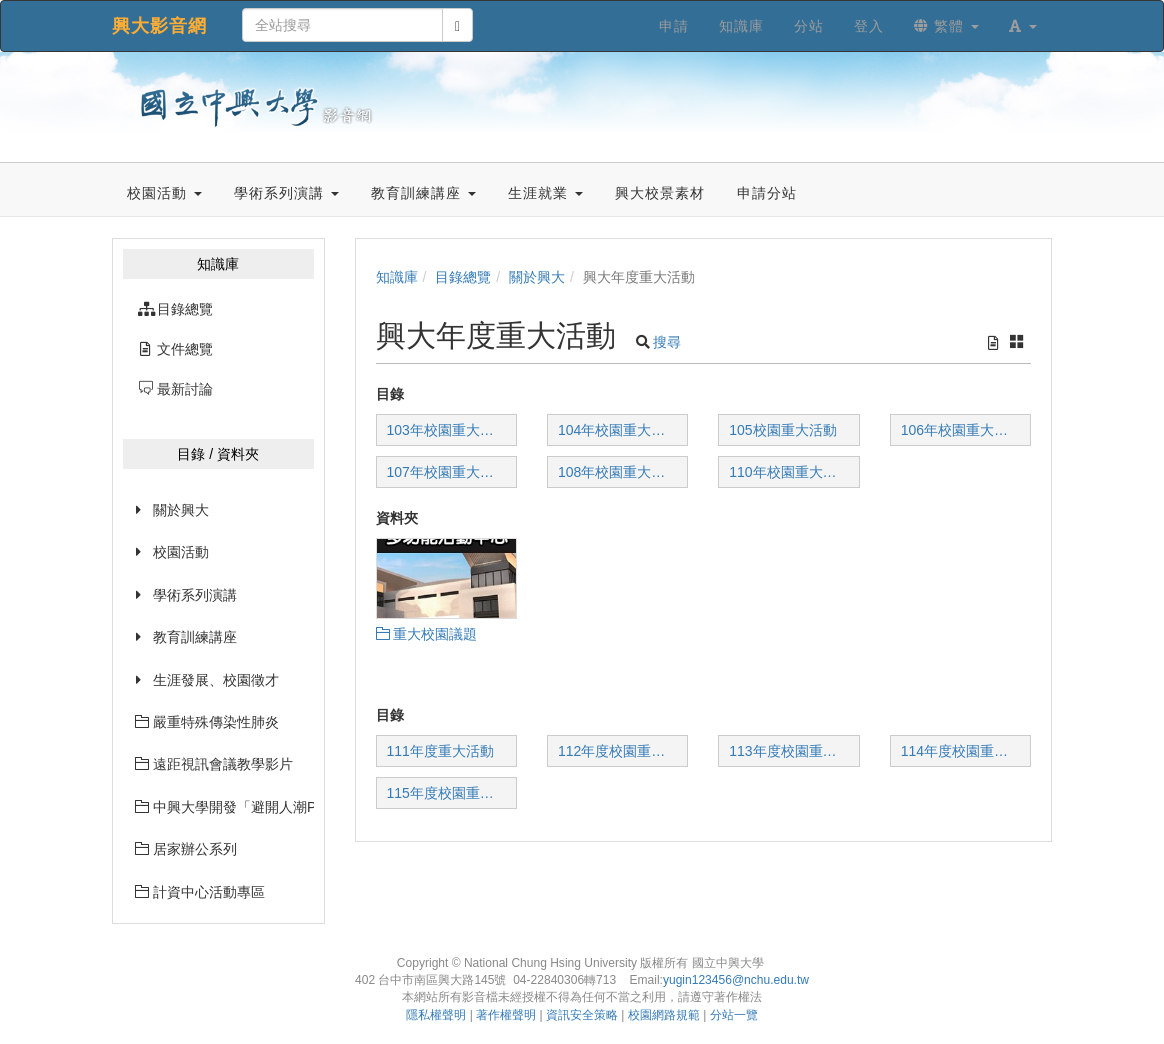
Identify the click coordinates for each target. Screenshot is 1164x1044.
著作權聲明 (506, 1015)
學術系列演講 (195, 595)
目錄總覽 (463, 277)
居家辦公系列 (186, 849)
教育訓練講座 (195, 637)
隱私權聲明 (436, 1015)
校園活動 (181, 552)
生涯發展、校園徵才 (216, 680)
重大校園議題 (427, 634)
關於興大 (181, 510)
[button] (1023, 26)
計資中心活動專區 (200, 892)
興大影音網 (159, 26)
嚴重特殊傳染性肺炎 (207, 722)
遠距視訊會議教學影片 (214, 764)
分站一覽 (734, 1015)
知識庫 (397, 277)
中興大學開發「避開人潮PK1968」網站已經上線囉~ (224, 807)
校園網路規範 (664, 1015)
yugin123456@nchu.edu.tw (736, 980)
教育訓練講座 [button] (423, 193)
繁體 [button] (946, 26)
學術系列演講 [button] (286, 193)
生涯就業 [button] (545, 193)
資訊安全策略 (582, 1015)
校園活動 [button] (164, 193)
